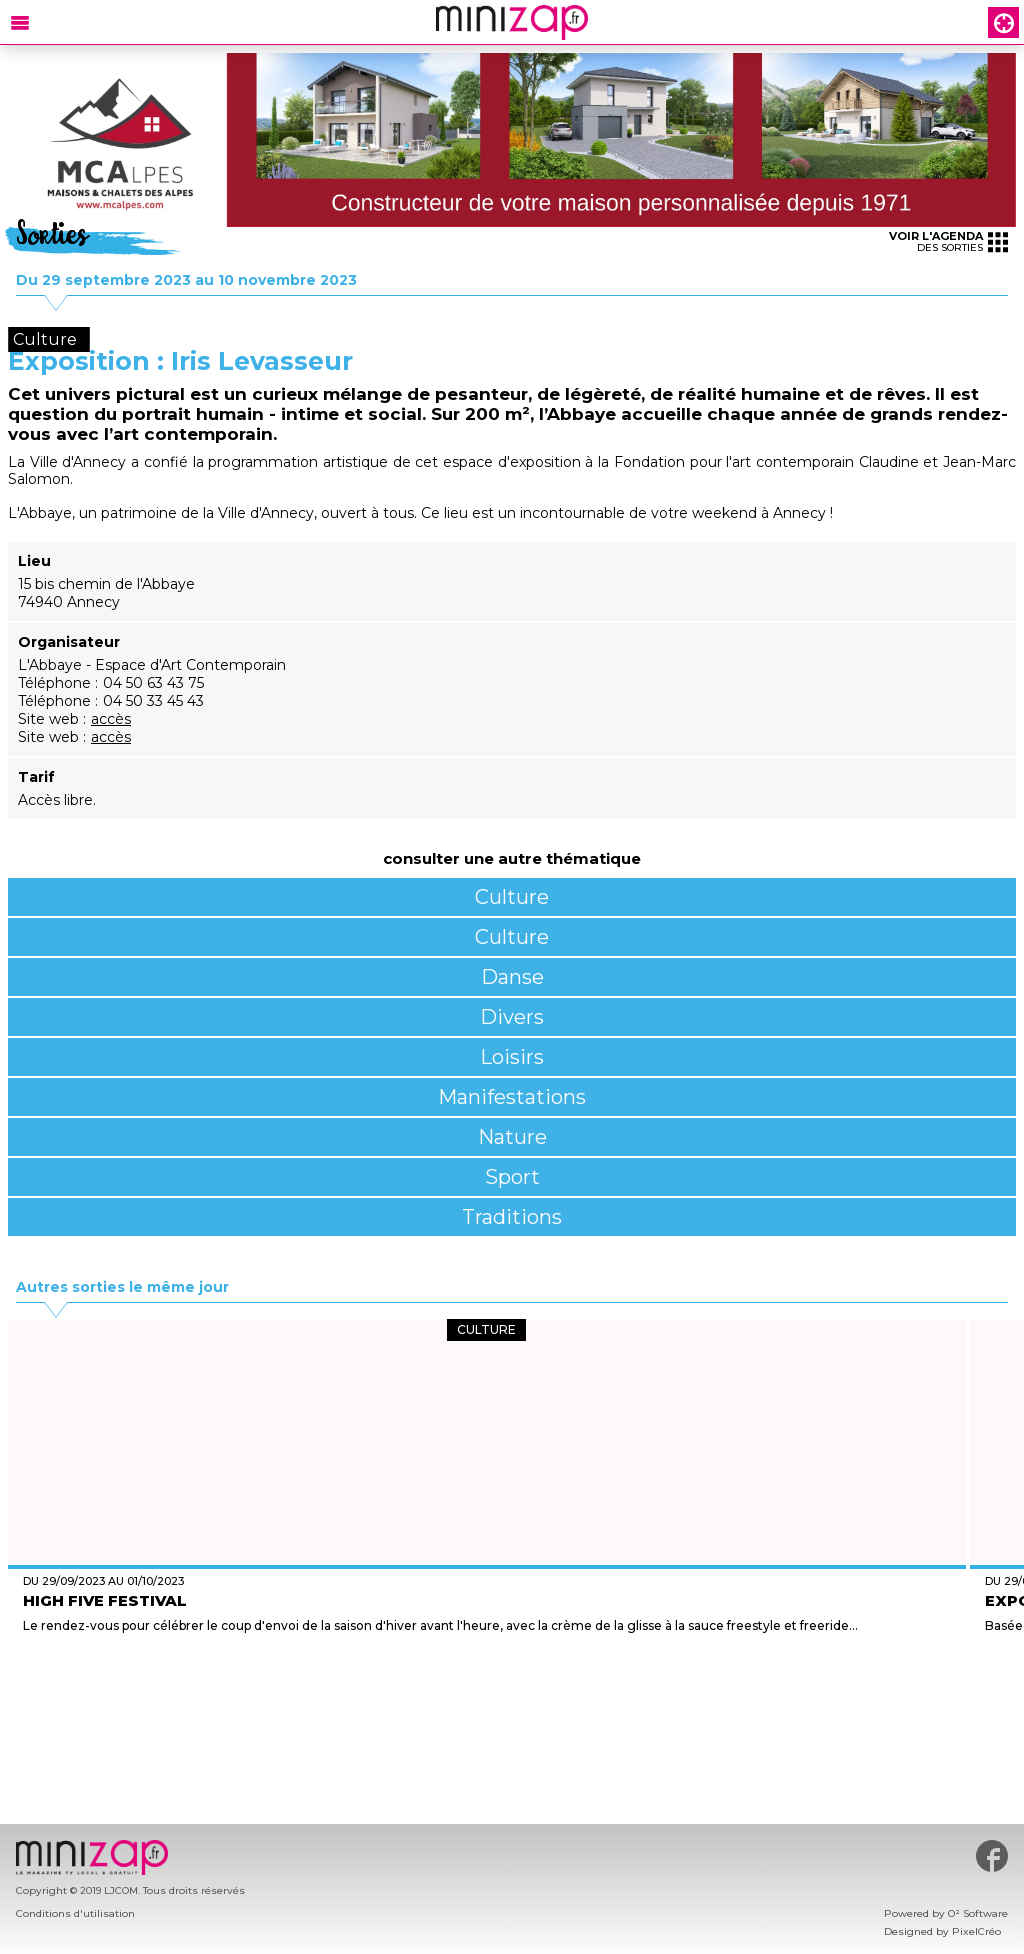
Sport (512, 1177)
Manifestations (512, 1097)
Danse (512, 977)
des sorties (948, 241)
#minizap (992, 1856)
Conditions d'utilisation (75, 1913)
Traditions (512, 1217)
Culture (512, 897)
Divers (512, 1017)
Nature (512, 1137)
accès (111, 719)
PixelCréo (976, 1931)
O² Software (978, 1913)
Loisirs (512, 1057)
